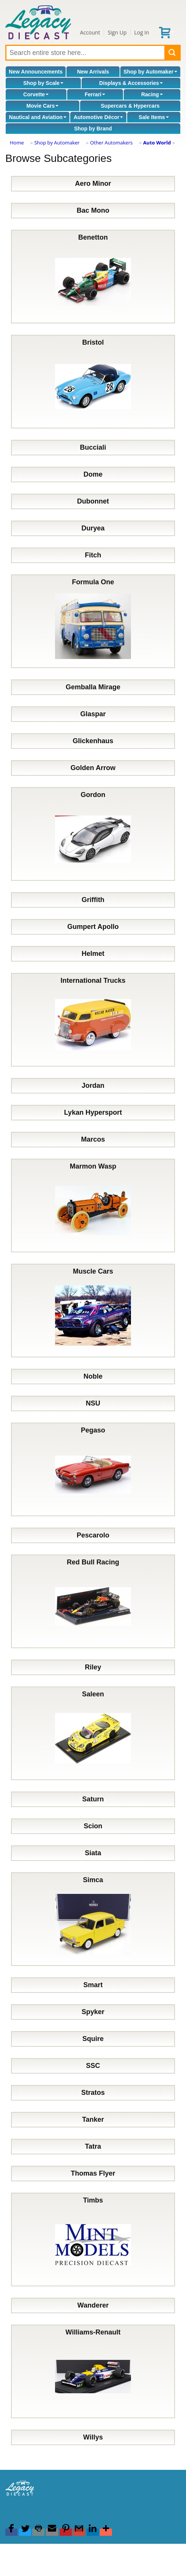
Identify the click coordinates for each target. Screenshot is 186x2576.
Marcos (93, 1139)
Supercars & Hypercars (130, 106)
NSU (93, 1403)
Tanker (93, 2119)
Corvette (36, 94)
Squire (93, 2039)
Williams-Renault (93, 2371)
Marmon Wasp (93, 1205)
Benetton (93, 277)
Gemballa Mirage (93, 687)
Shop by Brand (93, 129)
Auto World (157, 142)
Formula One (93, 621)
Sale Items (154, 117)
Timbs (93, 2239)
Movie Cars (43, 106)
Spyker (93, 2012)
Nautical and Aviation (37, 117)
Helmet (93, 953)
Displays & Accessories (130, 83)
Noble (93, 1376)
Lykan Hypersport (93, 1112)
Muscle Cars (93, 1311)
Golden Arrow (93, 768)
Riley (93, 1667)
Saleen (93, 1733)
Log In (141, 32)
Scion (93, 1826)
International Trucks (93, 1020)
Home (17, 142)
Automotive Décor (98, 117)
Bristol (93, 382)
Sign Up (117, 32)
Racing (152, 94)
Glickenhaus (93, 741)
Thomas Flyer (93, 2173)
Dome (93, 474)
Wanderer (93, 2305)
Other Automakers (111, 142)
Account (90, 32)
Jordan (93, 1085)
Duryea (92, 528)
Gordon (93, 834)
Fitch (93, 555)
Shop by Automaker (150, 72)
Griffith (93, 900)
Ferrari (95, 94)
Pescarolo (93, 1535)
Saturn (93, 1799)
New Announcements (36, 72)
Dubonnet (93, 501)
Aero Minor (93, 183)
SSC (93, 2065)
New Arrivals (93, 72)
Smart (92, 1985)
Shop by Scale (43, 83)
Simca (93, 1919)
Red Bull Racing (93, 1601)
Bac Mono (93, 210)
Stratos (93, 2092)
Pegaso (93, 1469)
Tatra (93, 2146)
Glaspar (93, 714)
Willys (93, 2437)
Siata (93, 1853)
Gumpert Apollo (92, 926)
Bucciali (93, 447)
